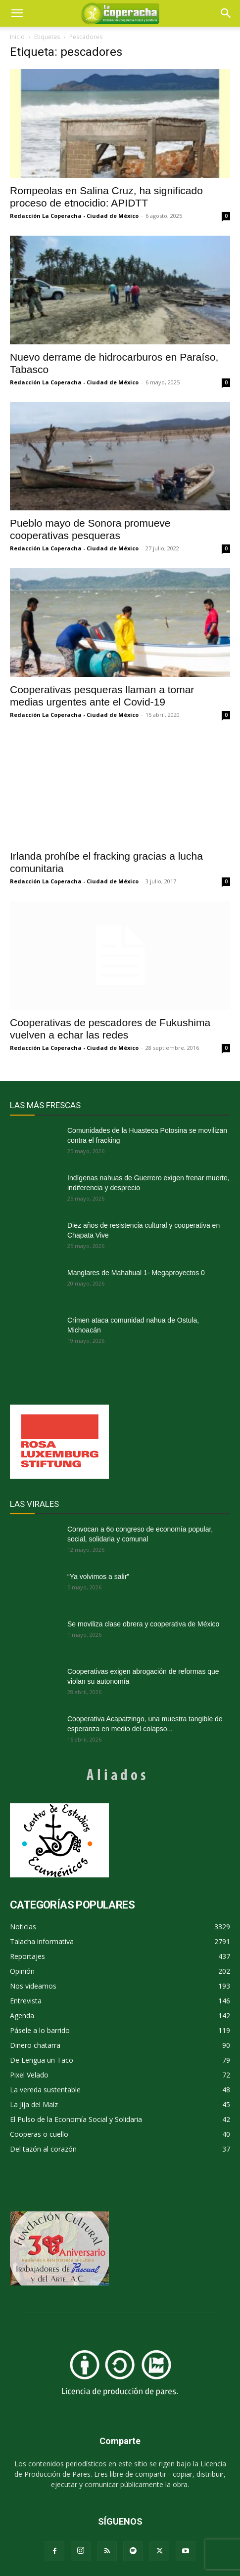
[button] (226, 13)
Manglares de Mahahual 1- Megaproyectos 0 (136, 1273)
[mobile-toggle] (17, 13)
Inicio (17, 37)
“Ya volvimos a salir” (98, 1576)
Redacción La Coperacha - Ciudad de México (74, 215)
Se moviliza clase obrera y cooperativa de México (143, 1624)
